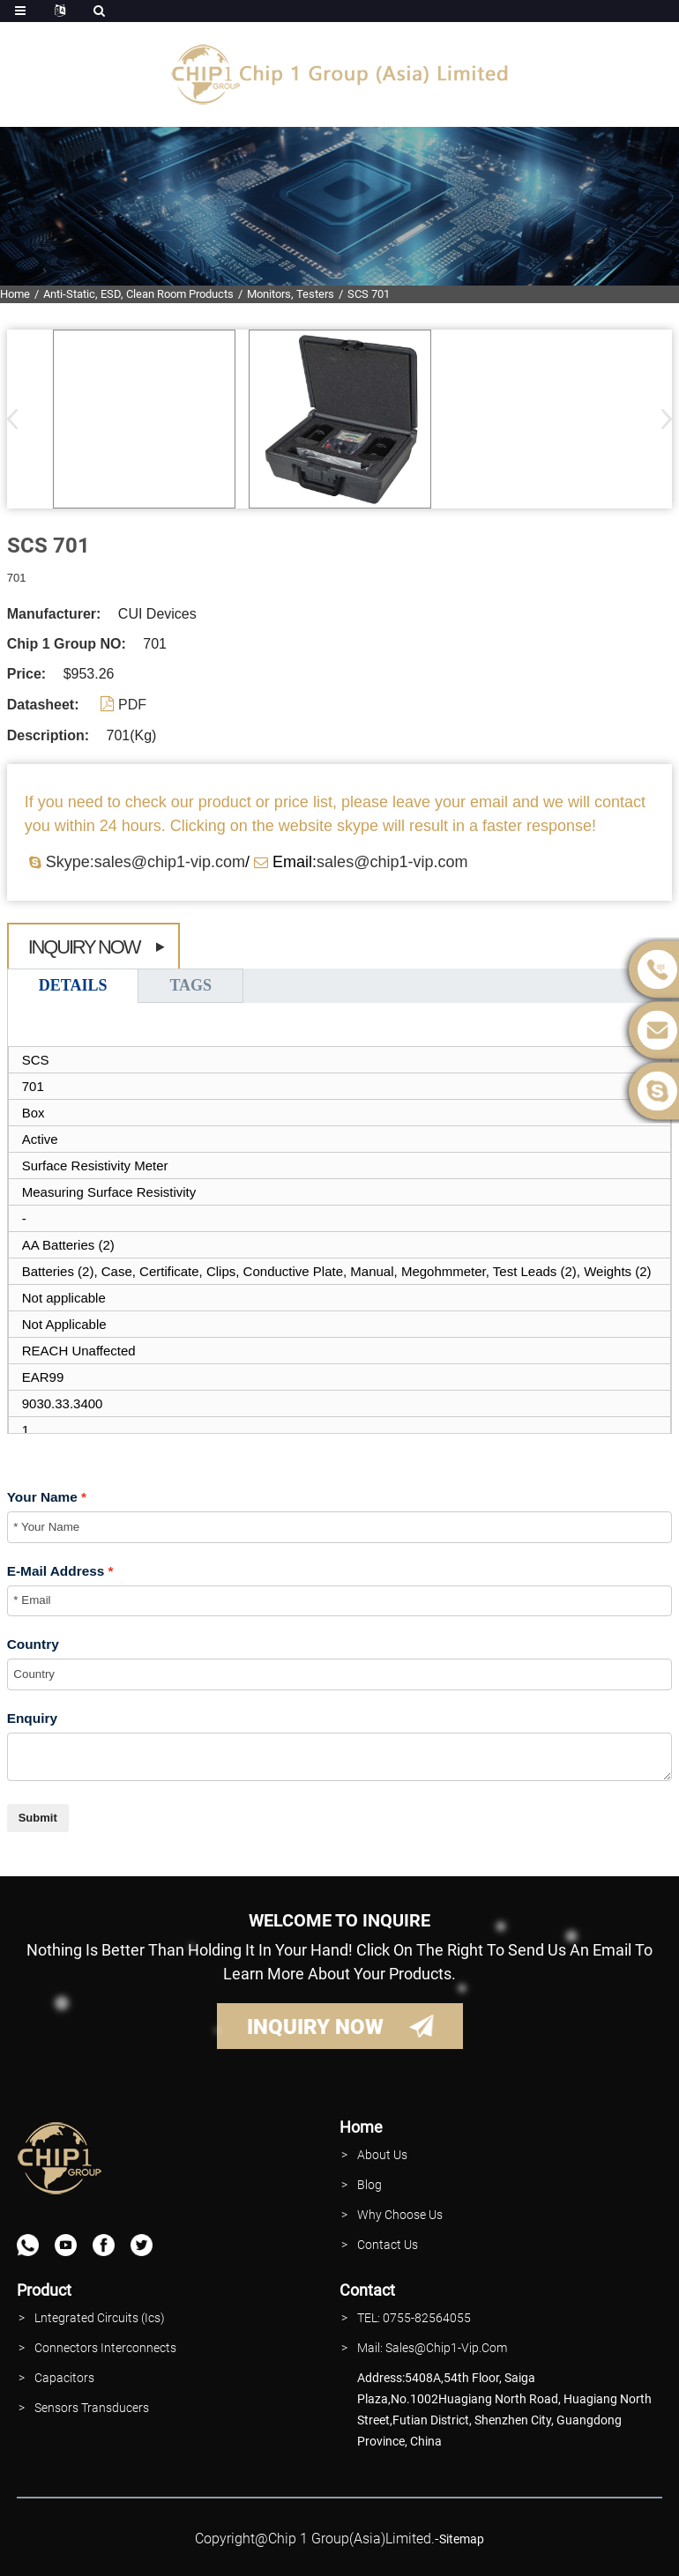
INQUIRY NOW (315, 2027)
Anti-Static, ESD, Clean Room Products (138, 294)
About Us (382, 2155)
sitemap (461, 2539)
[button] (661, 419)
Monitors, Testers (290, 294)
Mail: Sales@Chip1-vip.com (432, 2348)
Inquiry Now (84, 947)
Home (15, 294)
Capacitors (64, 2378)
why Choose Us (400, 2215)
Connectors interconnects (105, 2348)
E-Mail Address (56, 1570)
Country (33, 1644)
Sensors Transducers (91, 2408)
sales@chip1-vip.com (392, 862)
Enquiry (32, 1718)
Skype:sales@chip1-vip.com (145, 862)
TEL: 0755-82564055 (414, 2318)
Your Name (42, 1496)
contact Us (387, 2245)
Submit (38, 1817)
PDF (132, 704)
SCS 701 (368, 294)
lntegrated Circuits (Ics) (99, 2318)
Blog (369, 2185)
